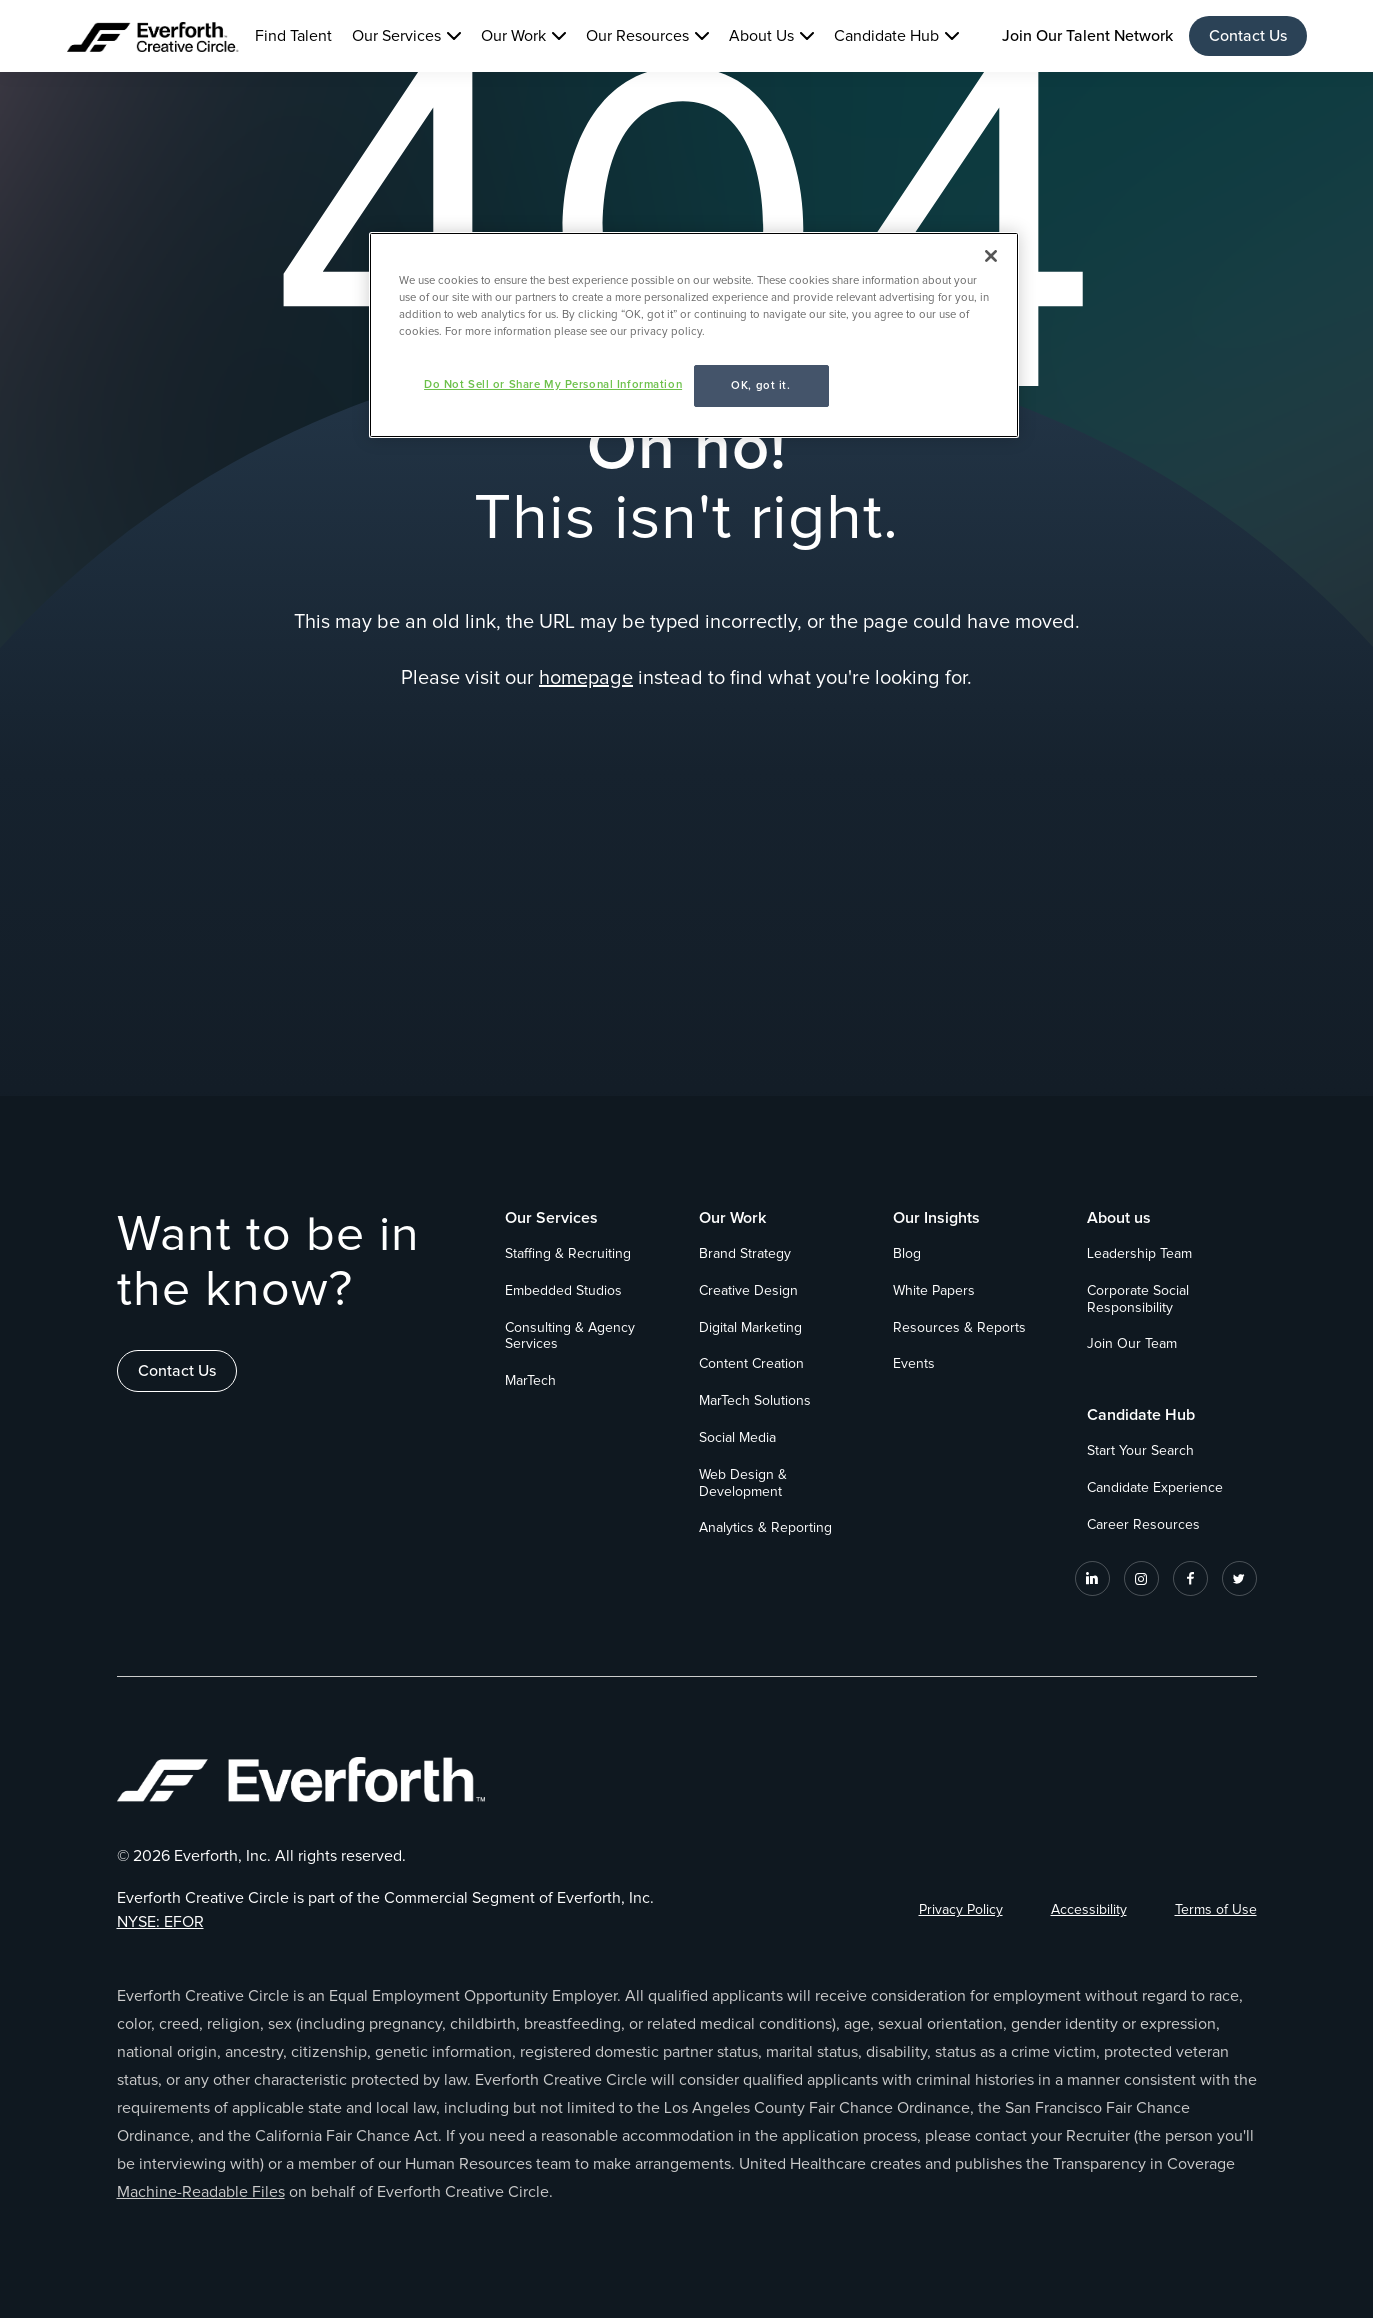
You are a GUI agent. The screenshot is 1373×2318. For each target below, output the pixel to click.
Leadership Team (1139, 1254)
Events (914, 1364)
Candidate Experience (1155, 1488)
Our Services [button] (396, 36)
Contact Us (1248, 36)
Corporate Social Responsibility (1138, 1299)
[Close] (991, 256)
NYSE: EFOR (160, 1922)
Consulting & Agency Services (570, 1336)
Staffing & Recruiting (568, 1254)
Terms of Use (1216, 1910)
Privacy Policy (961, 1910)
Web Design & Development (743, 1483)
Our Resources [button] (637, 36)
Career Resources (1143, 1525)
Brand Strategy (745, 1254)
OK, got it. (760, 385)
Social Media (737, 1438)
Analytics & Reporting (765, 1528)
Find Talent (293, 36)
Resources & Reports (959, 1328)
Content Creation (751, 1364)
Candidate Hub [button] (886, 36)
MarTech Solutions (755, 1401)
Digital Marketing (750, 1328)
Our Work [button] (513, 36)
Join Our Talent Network (1087, 36)
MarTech (530, 1381)
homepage (586, 678)
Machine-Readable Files (201, 2192)
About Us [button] (761, 36)
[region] (694, 335)
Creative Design (748, 1291)
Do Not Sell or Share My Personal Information (553, 384)
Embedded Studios (563, 1291)
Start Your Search (1140, 1451)
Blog (907, 1254)
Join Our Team (1132, 1344)
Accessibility (1089, 1910)
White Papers (934, 1291)
